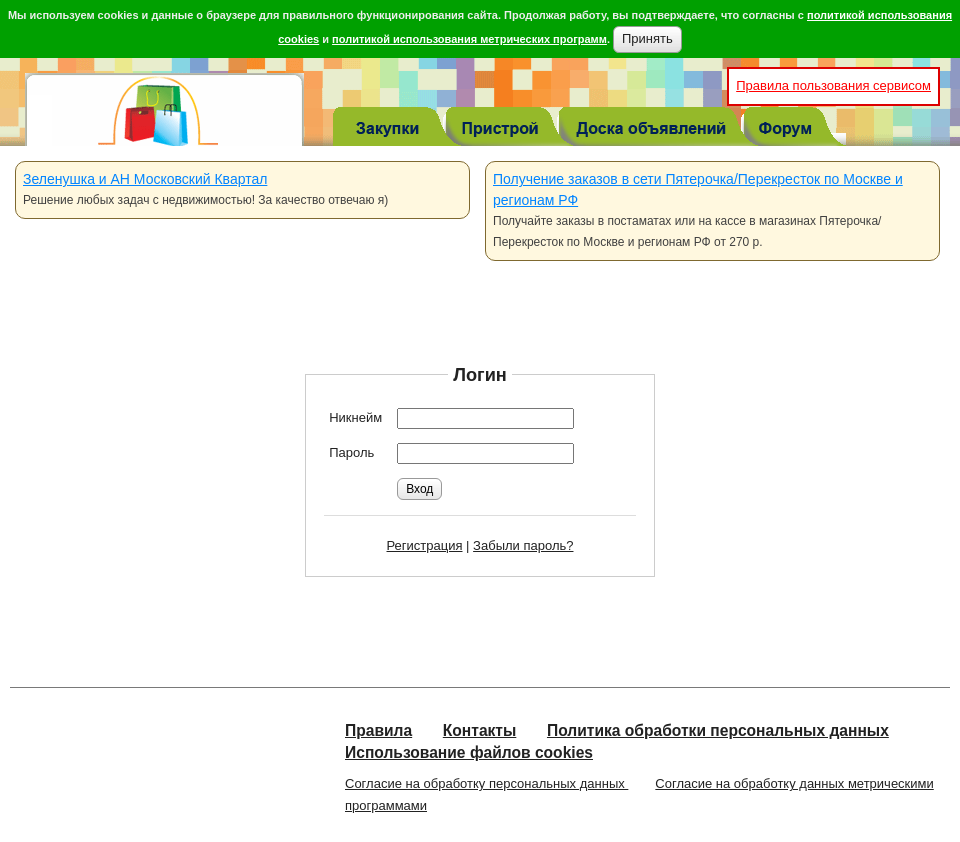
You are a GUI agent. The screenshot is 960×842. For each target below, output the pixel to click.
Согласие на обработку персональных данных (486, 783)
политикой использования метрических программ (469, 39)
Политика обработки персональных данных (718, 730)
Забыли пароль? (523, 545)
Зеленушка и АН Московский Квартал (145, 179)
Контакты (480, 730)
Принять (647, 38)
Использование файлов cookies (469, 752)
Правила (378, 730)
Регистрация (425, 545)
